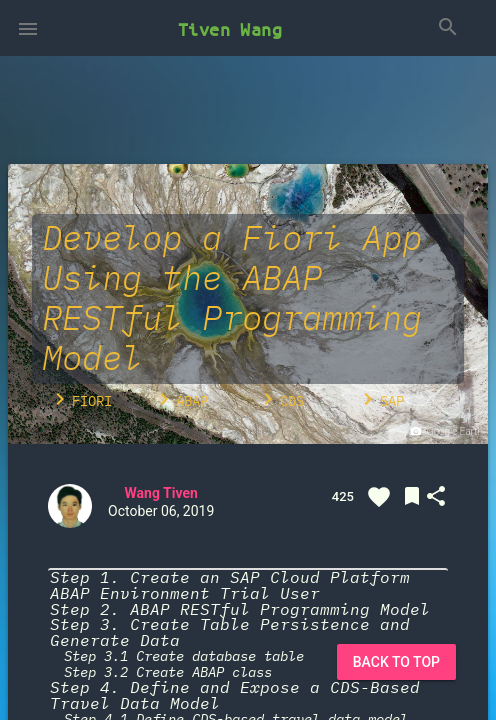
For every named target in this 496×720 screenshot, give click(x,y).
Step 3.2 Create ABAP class (168, 672)
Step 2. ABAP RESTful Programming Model (240, 610)
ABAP (180, 399)
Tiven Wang (230, 29)
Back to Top (396, 662)
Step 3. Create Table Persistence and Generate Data (230, 633)
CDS (280, 399)
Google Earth (445, 432)
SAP (380, 399)
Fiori (80, 399)
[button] (28, 28)
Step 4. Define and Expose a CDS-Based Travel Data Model (235, 696)
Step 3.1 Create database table (184, 656)
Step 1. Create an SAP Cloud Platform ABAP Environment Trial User (230, 586)
